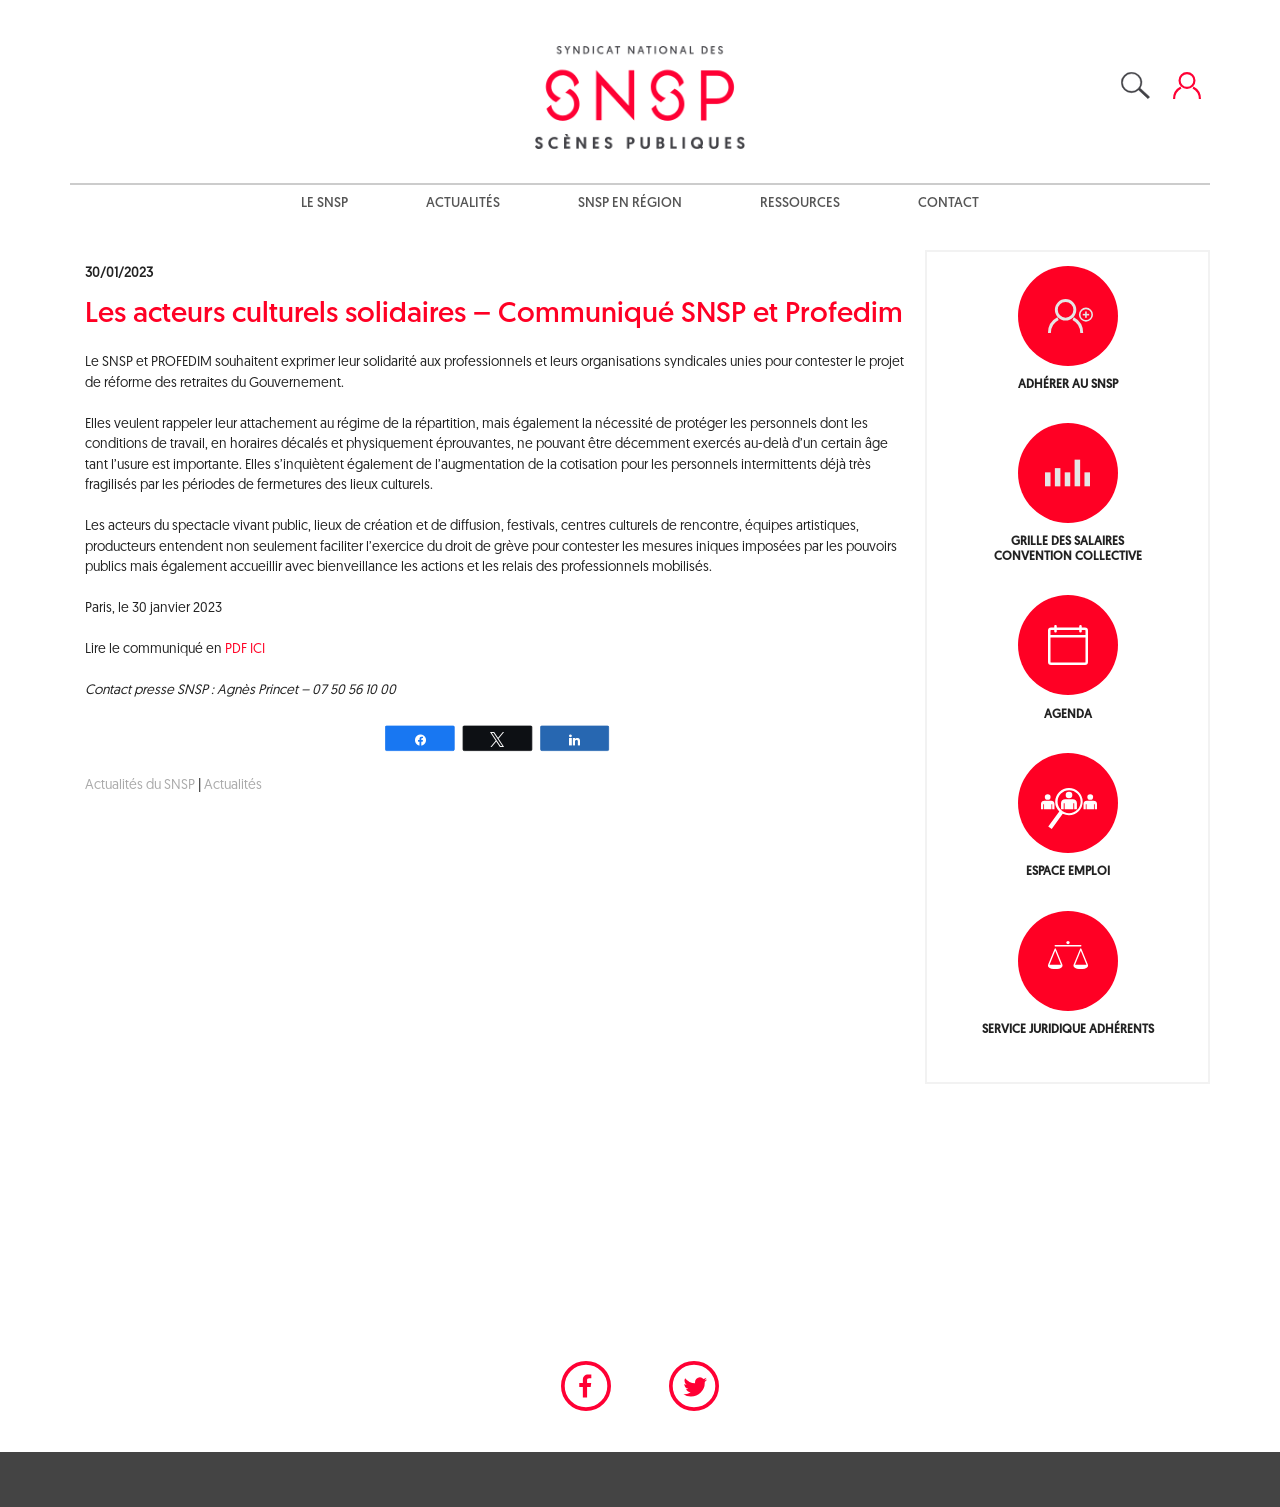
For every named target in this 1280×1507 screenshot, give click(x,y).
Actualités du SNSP (140, 785)
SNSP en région (630, 203)
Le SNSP (324, 203)
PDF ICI (245, 649)
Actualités (463, 203)
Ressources (800, 203)
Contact (948, 203)
